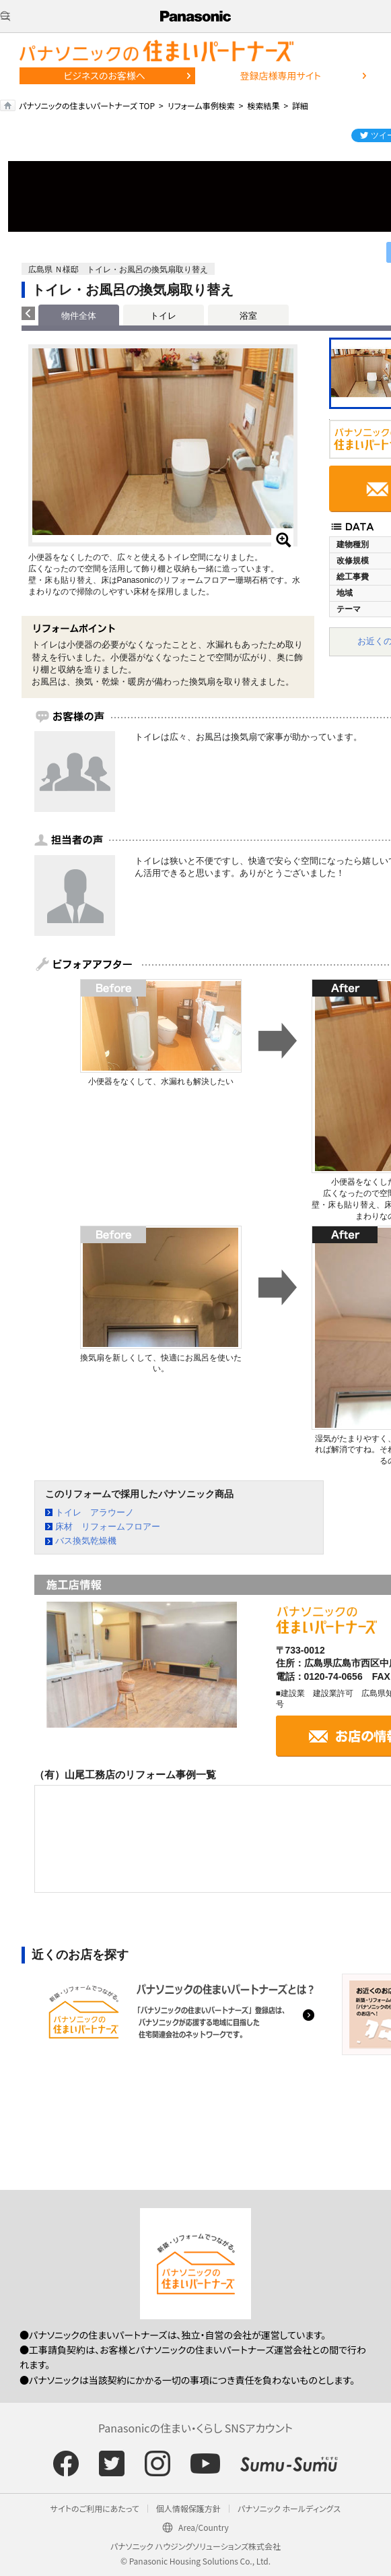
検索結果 (263, 105)
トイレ (163, 316)
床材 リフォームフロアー (107, 1526)
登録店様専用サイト (280, 75)
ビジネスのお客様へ (104, 75)
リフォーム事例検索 (201, 105)
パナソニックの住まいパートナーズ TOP (87, 105)
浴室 (248, 316)
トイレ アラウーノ (94, 1512)
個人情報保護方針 (188, 2508)
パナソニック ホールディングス (289, 2508)
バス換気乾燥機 (85, 1541)
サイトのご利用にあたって (94, 2508)
